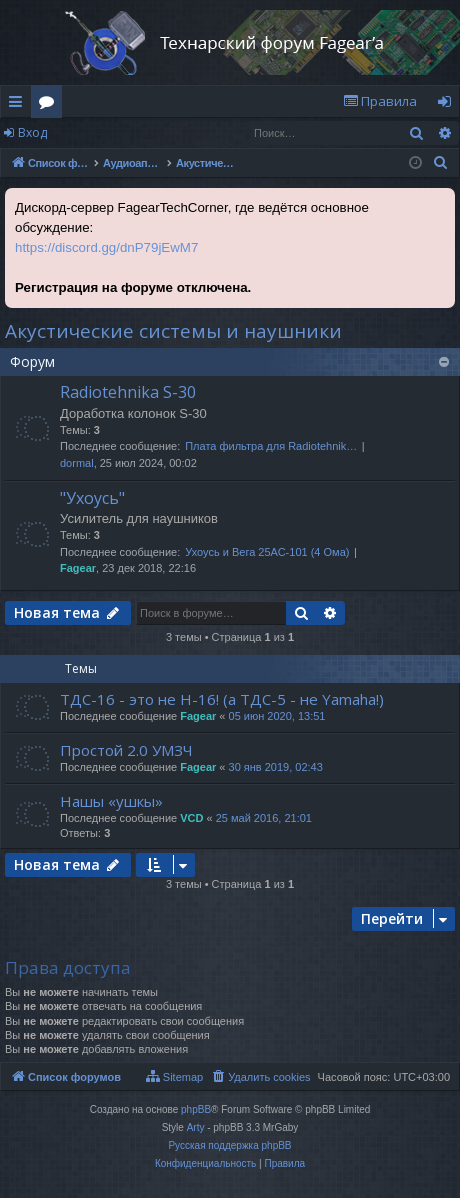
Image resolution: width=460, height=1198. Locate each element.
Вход (32, 132)
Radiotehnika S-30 (128, 392)
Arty (196, 1127)
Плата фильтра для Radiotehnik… (271, 446)
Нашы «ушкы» (111, 801)
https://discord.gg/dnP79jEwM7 (106, 247)
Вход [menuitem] (448, 105)
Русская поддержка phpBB (229, 1145)
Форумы (50, 105)
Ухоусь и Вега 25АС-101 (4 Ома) (267, 552)
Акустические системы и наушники (173, 331)
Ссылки (19, 105)
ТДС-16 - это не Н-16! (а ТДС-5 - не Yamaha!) (222, 699)
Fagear (78, 568)
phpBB (196, 1109)
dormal (77, 463)
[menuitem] (380, 101)
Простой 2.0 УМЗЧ (126, 750)
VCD (191, 818)
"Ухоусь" (92, 498)
